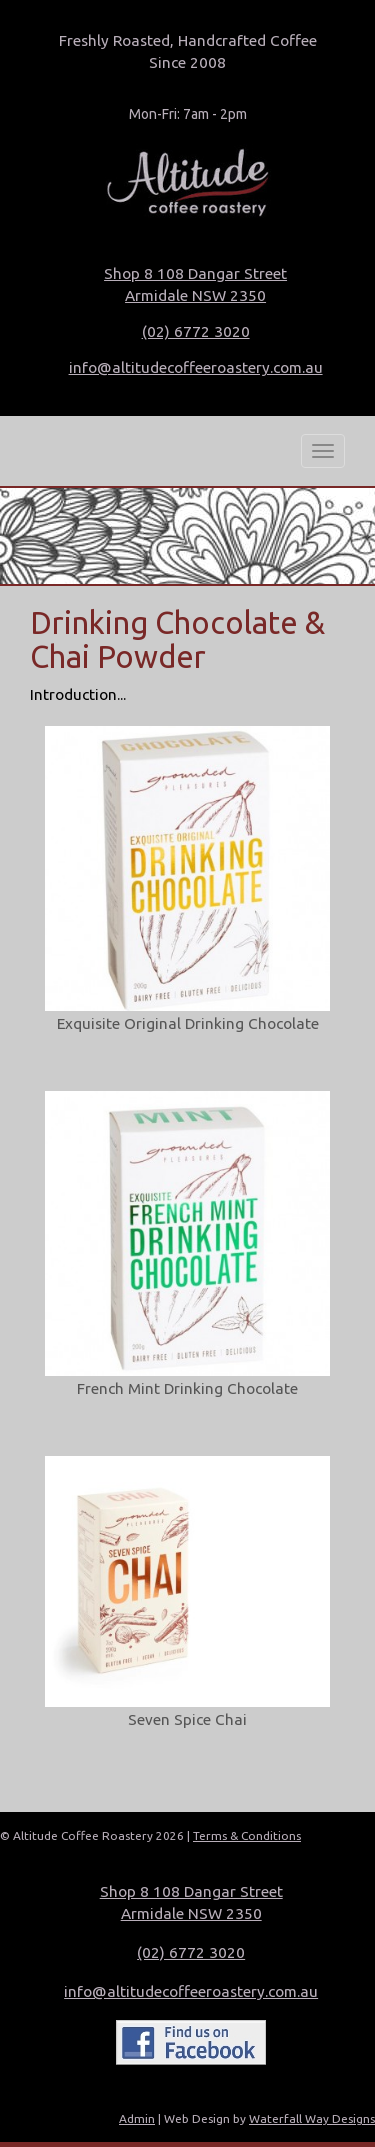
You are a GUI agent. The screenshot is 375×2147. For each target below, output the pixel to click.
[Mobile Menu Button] (323, 451)
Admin (137, 2118)
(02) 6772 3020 (196, 331)
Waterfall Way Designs (312, 2118)
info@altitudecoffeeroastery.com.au (196, 367)
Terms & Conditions (247, 1835)
